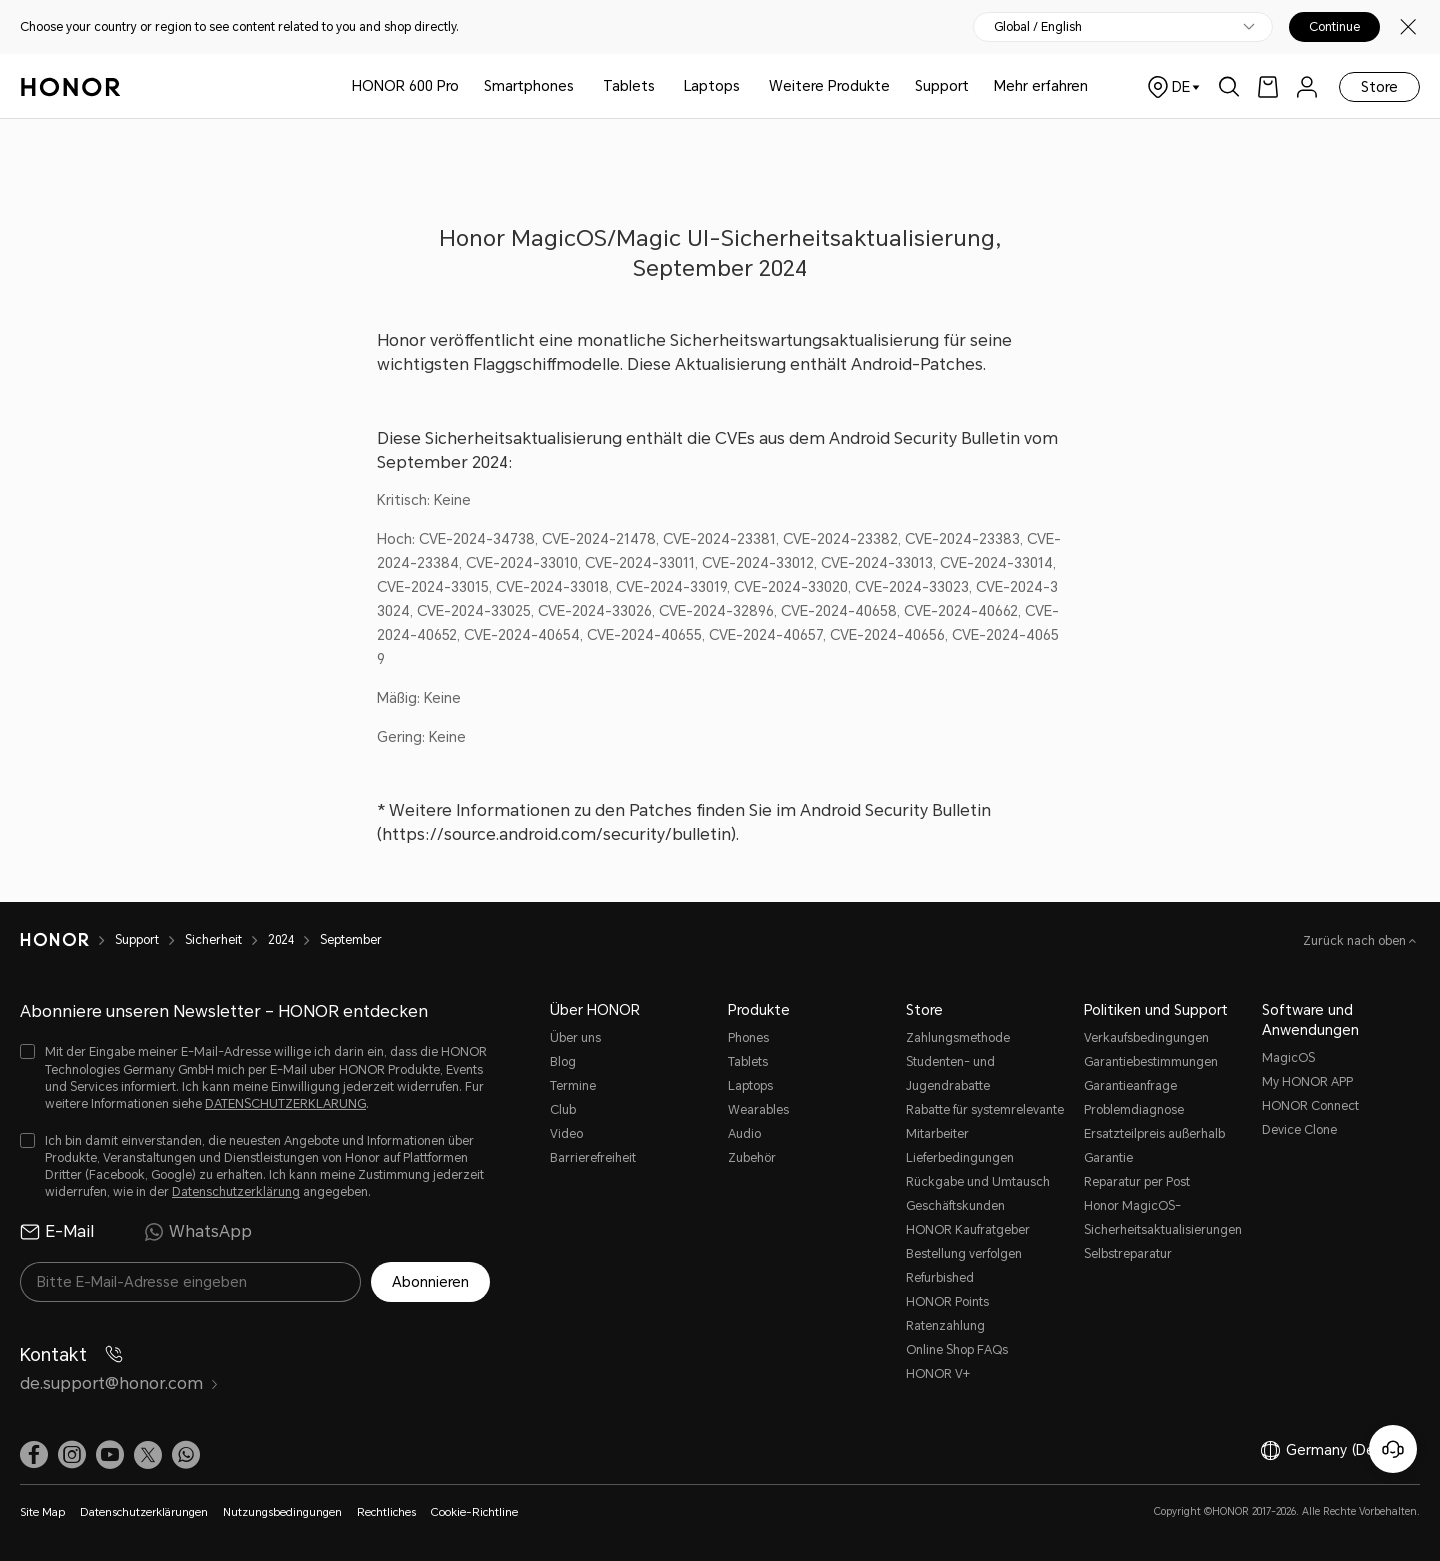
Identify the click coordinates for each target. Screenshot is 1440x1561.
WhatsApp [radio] (198, 1232)
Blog (563, 1062)
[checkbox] (255, 1078)
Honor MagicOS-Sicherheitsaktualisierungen (1163, 1218)
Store (1379, 87)
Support (942, 86)
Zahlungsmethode (958, 1038)
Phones (748, 1038)
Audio (744, 1134)
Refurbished (940, 1278)
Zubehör (752, 1158)
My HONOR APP (1307, 1082)
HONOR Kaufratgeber (968, 1230)
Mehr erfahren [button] (1041, 86)
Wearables (758, 1110)
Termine (573, 1086)
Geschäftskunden (955, 1206)
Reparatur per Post (1137, 1182)
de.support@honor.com (119, 1383)
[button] (186, 1455)
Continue (1334, 27)
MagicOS (1288, 1058)
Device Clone (1299, 1130)
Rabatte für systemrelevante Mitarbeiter (985, 1122)
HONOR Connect (1310, 1106)
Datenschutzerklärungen (144, 1512)
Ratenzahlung (945, 1326)
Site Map (42, 1512)
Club (563, 1110)
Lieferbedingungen (960, 1158)
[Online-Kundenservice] (1393, 1449)
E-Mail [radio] (57, 1232)
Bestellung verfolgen (964, 1254)
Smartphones (529, 86)
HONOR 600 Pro (405, 86)
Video (566, 1134)
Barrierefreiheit (593, 1158)
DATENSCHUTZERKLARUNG (285, 1104)
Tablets (629, 86)
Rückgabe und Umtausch (978, 1182)
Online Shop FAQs (957, 1350)
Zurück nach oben (1356, 941)
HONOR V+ (938, 1374)
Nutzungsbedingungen (282, 1512)
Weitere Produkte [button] (829, 86)
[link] (1268, 86)
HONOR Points (947, 1302)
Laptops (712, 86)
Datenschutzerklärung (236, 1192)
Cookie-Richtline (474, 1512)
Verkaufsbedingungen (1146, 1038)
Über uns (575, 1038)
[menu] (1307, 86)
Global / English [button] (1038, 27)
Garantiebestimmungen (1151, 1062)
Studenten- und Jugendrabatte (950, 1074)
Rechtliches (386, 1512)
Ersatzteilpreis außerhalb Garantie (1154, 1146)
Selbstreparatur (1128, 1254)
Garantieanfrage (1130, 1086)
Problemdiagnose (1134, 1110)
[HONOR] (67, 940)
